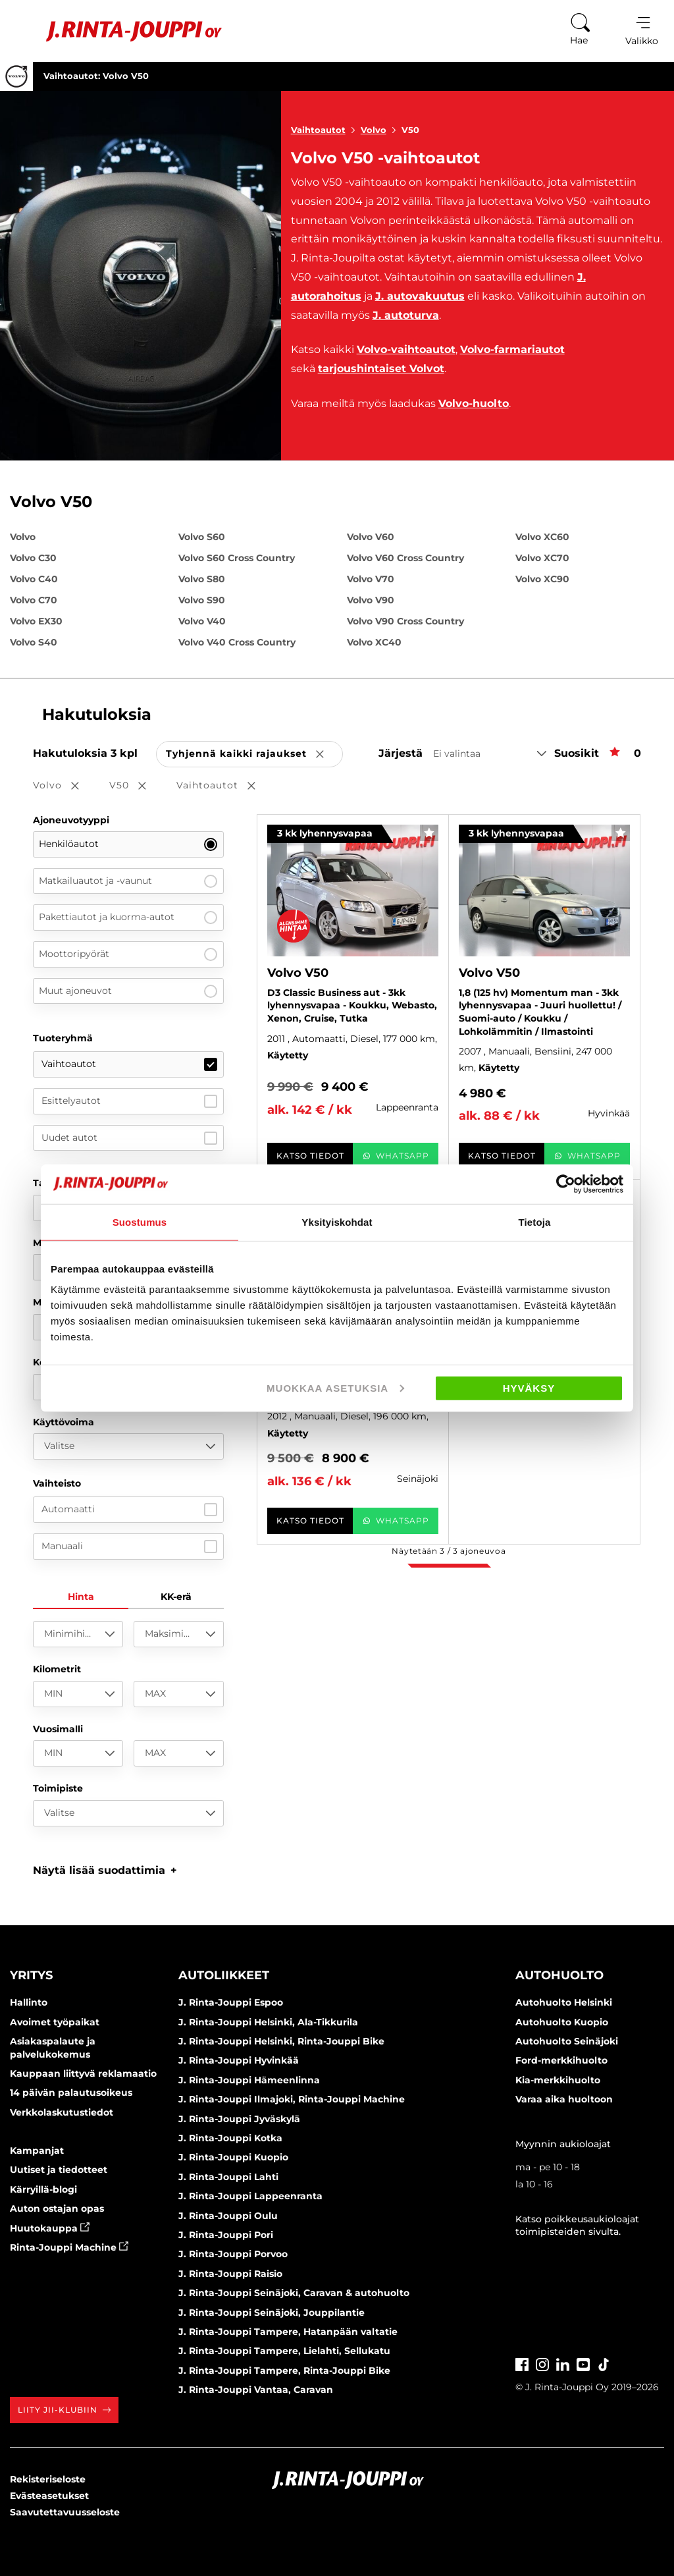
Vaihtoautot (326, 129)
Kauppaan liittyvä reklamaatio (83, 2073)
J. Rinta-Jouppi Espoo (230, 2002)
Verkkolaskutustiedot (61, 2112)
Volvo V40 (202, 621)
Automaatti (129, 1509)
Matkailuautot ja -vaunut (128, 881)
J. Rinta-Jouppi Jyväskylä (239, 2119)
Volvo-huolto (473, 403)
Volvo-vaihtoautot (406, 349)
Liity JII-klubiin (64, 2410)
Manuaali (129, 1546)
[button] (105, 1870)
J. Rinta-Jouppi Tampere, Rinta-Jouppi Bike (284, 2370)
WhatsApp (396, 1156)
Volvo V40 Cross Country (237, 642)
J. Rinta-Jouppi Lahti (228, 2177)
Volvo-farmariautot (512, 349)
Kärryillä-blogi (43, 2189)
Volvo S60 (201, 537)
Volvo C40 (34, 579)
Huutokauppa (50, 2228)
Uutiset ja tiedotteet (58, 2170)
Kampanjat (37, 2150)
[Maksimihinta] (178, 1634)
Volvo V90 (370, 600)
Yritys (31, 1975)
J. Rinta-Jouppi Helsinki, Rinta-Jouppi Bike (281, 2041)
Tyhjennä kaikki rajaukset (254, 754)
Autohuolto (559, 1975)
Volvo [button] (65, 786)
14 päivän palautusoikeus (71, 2092)
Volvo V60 (370, 537)
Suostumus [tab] (140, 1221)
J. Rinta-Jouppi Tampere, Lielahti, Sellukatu (284, 2351)
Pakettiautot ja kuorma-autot (128, 917)
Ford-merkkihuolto (561, 2060)
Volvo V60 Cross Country (405, 558)
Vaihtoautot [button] (225, 786)
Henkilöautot (128, 844)
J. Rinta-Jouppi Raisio (230, 2274)
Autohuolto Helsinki (563, 2002)
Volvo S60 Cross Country (236, 558)
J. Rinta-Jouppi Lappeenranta (250, 2196)
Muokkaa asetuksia (335, 1388)
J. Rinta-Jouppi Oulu (228, 2216)
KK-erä (176, 1597)
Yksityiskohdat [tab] (336, 1221)
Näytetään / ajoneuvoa (449, 1551)
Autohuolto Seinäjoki (566, 2041)
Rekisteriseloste (48, 2479)
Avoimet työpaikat (54, 2022)
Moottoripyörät (128, 954)
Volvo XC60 (542, 537)
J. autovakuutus (420, 296)
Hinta (81, 1597)
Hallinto (28, 2002)
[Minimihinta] (78, 1634)
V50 (410, 129)
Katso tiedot (310, 1156)
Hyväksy (529, 1388)
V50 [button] (137, 786)
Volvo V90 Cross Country (405, 621)
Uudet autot (129, 1138)
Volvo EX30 (36, 621)
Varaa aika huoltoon (564, 2099)
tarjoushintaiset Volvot (381, 368)
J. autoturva (406, 315)
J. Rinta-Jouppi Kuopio (233, 2157)
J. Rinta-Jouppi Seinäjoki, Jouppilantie (271, 2312)
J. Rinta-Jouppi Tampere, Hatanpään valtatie (288, 2332)
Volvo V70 (370, 579)
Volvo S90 (201, 600)
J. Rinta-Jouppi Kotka (230, 2138)
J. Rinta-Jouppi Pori (225, 2235)
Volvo (381, 129)
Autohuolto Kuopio (561, 2022)
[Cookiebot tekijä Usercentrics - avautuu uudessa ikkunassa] (565, 1183)
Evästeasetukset (49, 2496)
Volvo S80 (201, 579)
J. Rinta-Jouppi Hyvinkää (238, 2060)
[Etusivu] (117, 31)
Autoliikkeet (223, 1975)
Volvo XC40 (374, 642)
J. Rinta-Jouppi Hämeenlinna (249, 2080)
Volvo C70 (33, 600)
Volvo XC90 (542, 579)
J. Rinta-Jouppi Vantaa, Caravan (255, 2390)
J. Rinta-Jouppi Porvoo (233, 2254)
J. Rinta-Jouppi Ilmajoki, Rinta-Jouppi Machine (291, 2099)
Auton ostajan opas (57, 2208)
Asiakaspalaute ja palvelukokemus (52, 2047)
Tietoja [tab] (535, 1221)
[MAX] (178, 1694)
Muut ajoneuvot (128, 991)
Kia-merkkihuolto (557, 2080)
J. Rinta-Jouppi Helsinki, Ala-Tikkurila (268, 2022)
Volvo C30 (33, 558)
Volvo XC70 (542, 558)
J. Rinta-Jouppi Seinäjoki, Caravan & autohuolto (293, 2293)
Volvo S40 (33, 642)
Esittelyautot (129, 1101)
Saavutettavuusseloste (65, 2512)
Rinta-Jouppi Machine (69, 2247)
